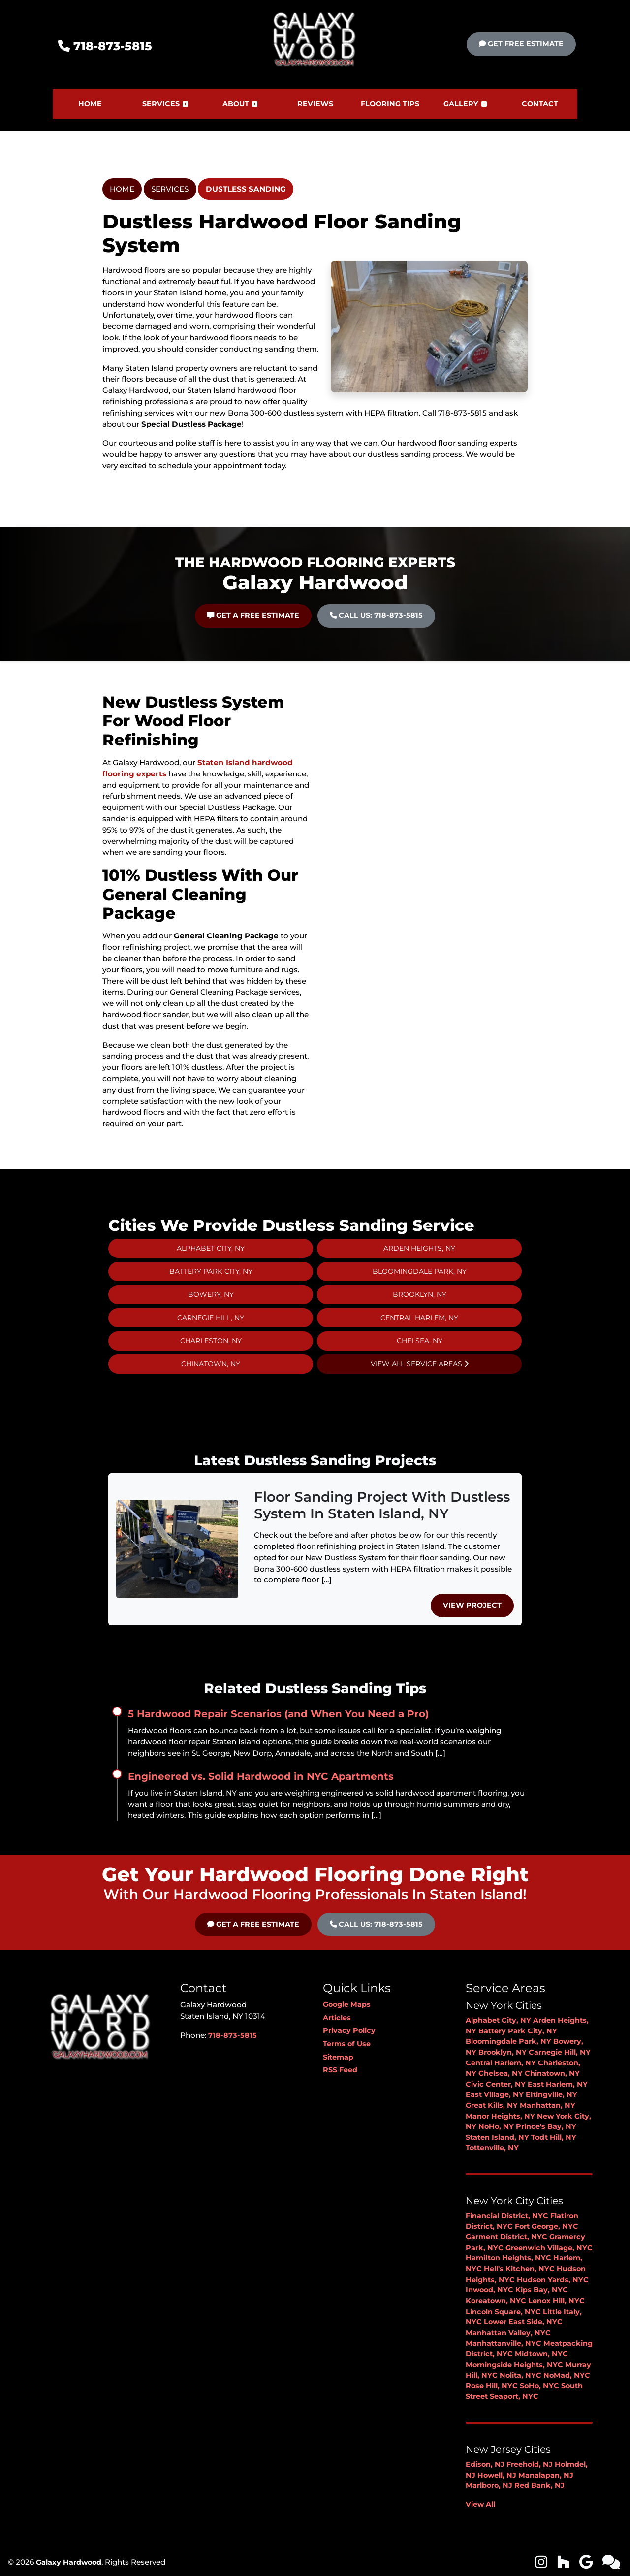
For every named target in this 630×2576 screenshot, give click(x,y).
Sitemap (338, 2057)
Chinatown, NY (552, 2073)
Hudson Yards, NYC (553, 2279)
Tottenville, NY (492, 2147)
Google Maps (347, 2004)
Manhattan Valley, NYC (508, 2332)
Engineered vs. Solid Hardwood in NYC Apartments (261, 1776)
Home (122, 188)
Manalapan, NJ (545, 2475)
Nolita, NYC (520, 2375)
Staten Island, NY (497, 2137)
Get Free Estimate (521, 43)
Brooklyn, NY (502, 2052)
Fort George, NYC (546, 2226)
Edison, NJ (485, 2464)
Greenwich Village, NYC (549, 2247)
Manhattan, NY (547, 2105)
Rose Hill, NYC (492, 2386)
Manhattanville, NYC (503, 2343)
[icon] (542, 2564)
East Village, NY (495, 2094)
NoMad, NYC (566, 2375)
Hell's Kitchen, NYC (519, 2268)
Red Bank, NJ (539, 2485)
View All (480, 2504)
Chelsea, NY (500, 2073)
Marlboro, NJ (489, 2485)
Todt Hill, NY (553, 2137)
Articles (337, 2017)
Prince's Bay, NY (546, 2126)
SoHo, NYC (539, 2386)
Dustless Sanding (246, 188)
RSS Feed (340, 2069)
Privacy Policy (349, 2030)
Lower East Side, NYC (523, 2322)
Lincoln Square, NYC (503, 2311)
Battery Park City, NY (517, 2031)
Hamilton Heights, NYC (508, 2258)
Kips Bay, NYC (541, 2290)
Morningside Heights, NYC (514, 2364)
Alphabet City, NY (498, 2020)
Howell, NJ (496, 2475)
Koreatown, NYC (496, 2300)
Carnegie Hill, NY (560, 2052)
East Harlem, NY (558, 2084)
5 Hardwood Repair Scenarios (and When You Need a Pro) (278, 1714)
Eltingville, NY (551, 2094)
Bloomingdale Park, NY (508, 2041)
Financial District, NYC (507, 2215)
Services (170, 188)
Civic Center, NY (496, 2084)
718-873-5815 (105, 46)
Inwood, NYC (489, 2290)
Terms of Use (347, 2043)
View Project (472, 1605)
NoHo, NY (496, 2126)
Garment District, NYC (506, 2236)
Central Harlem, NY (501, 2063)
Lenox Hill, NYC (556, 2300)
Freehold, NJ (529, 2464)
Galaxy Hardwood (68, 2562)
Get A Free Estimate (253, 1924)
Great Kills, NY (492, 2105)
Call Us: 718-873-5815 (376, 1924)
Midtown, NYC (541, 2354)
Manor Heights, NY (500, 2116)
